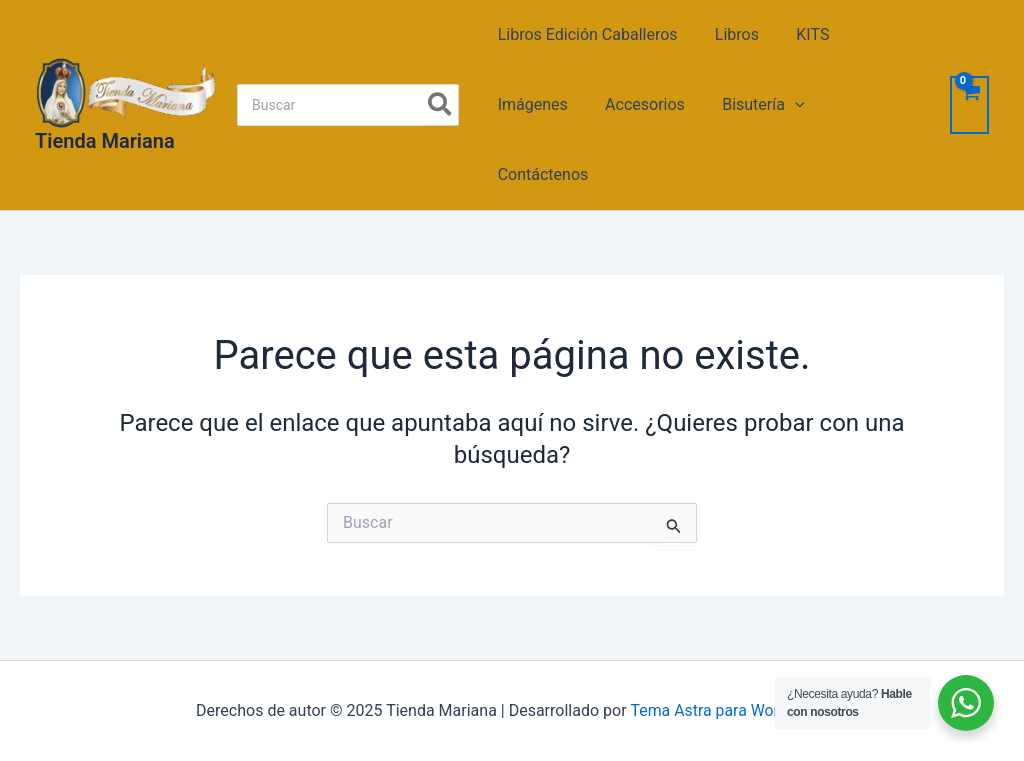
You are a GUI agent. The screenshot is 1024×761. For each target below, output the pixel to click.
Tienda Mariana (105, 141)
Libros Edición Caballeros (585, 34)
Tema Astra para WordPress (729, 710)
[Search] (440, 105)
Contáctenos (540, 174)
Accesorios (637, 104)
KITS (799, 34)
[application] (782, 105)
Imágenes (530, 104)
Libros (729, 34)
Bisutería (750, 105)
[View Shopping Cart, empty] (969, 105)
